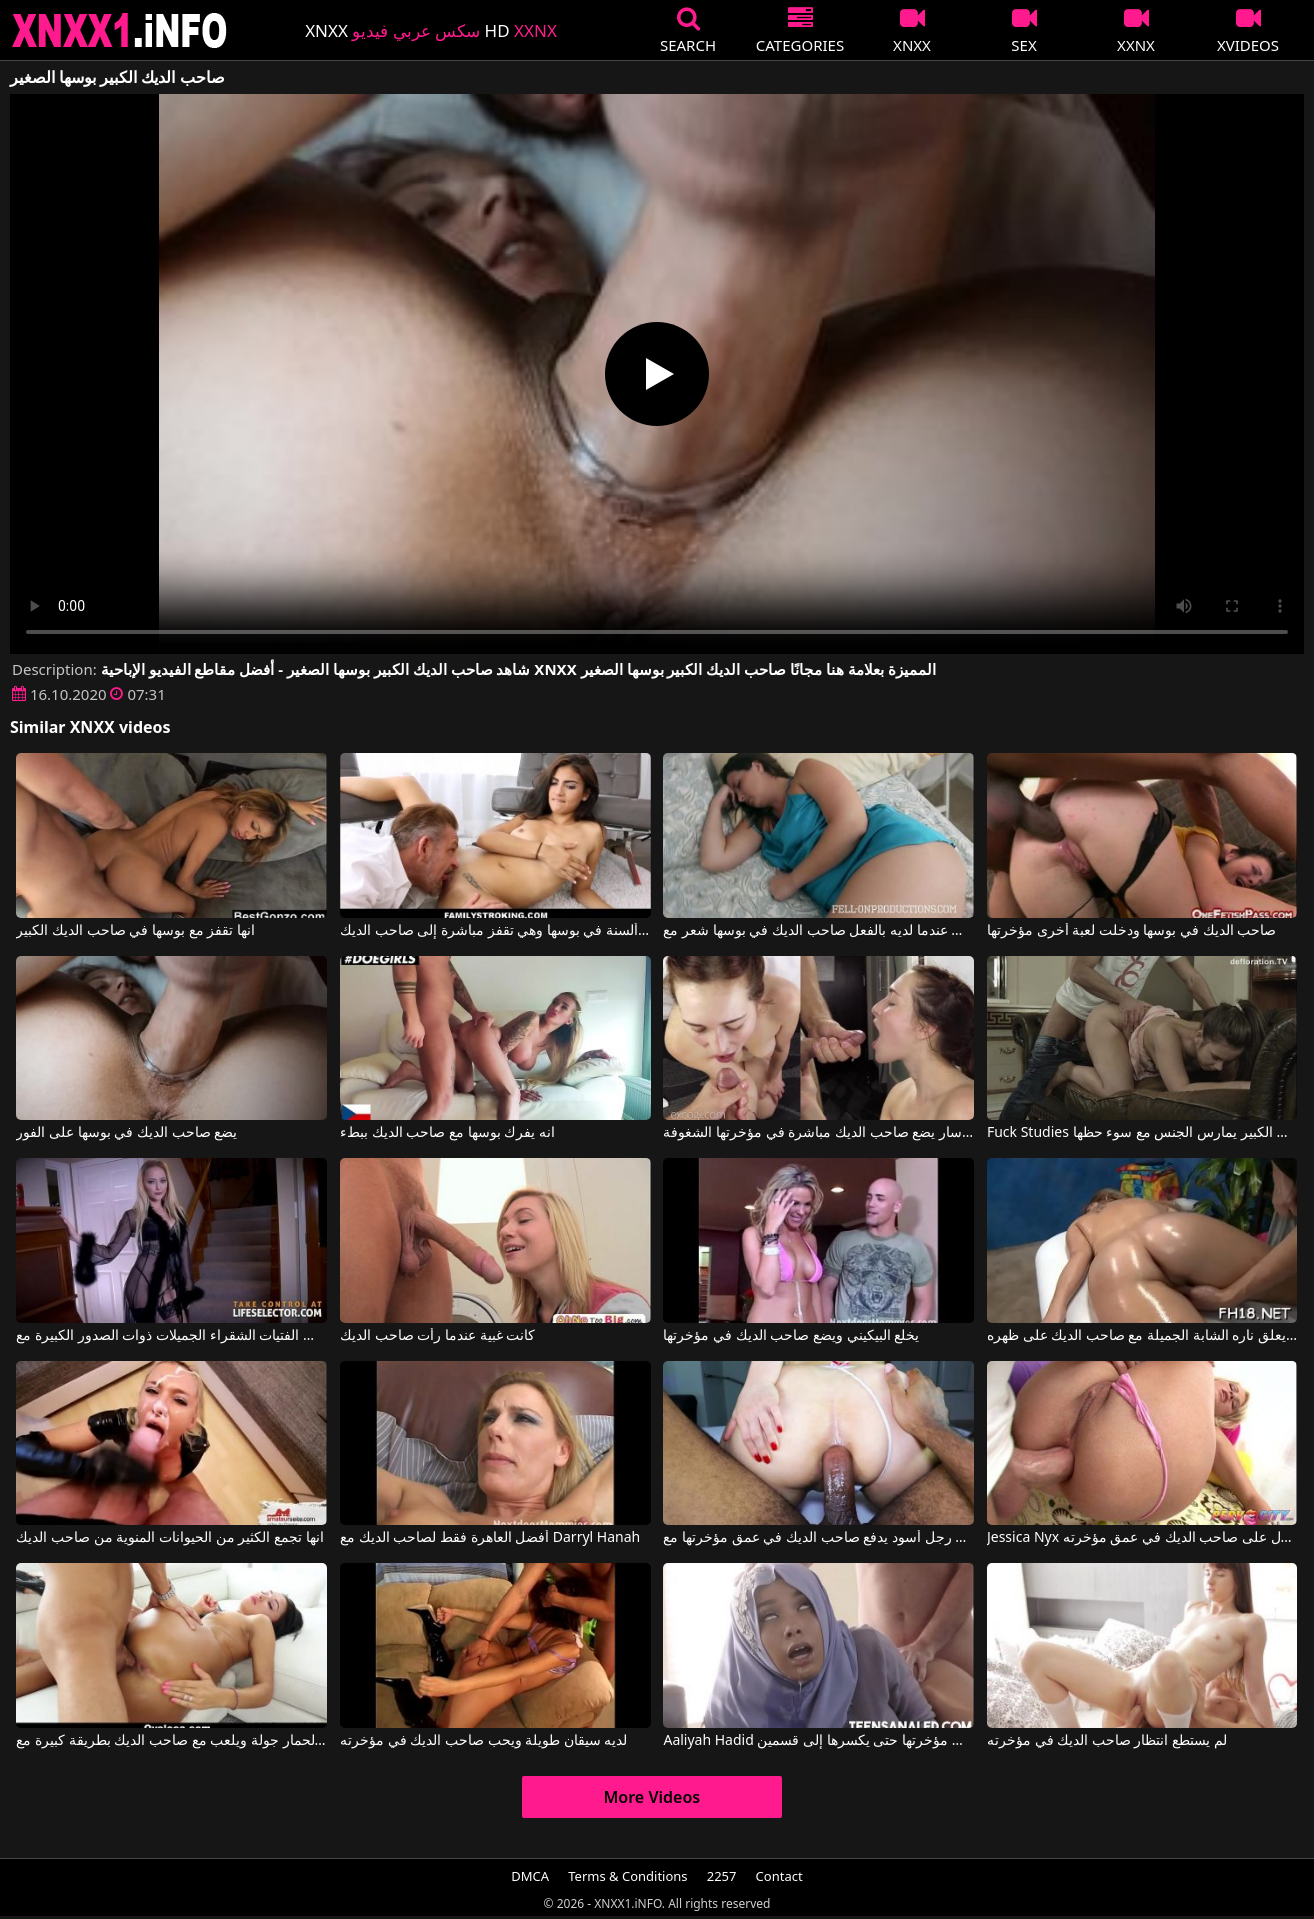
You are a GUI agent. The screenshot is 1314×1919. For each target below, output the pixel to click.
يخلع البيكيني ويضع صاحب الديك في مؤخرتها (791, 1336)
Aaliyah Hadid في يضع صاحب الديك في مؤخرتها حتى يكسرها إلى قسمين (818, 1741)
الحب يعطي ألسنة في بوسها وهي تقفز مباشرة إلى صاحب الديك (495, 931)
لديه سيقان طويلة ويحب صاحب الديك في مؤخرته (483, 1741)
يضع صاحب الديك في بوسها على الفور (126, 1133)
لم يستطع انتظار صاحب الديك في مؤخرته (1107, 1741)
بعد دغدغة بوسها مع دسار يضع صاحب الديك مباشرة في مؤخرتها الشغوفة (818, 1133)
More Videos (652, 1797)
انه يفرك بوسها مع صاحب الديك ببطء (447, 1133)
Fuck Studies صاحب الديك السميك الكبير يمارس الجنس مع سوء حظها (1142, 1133)
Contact (779, 1876)
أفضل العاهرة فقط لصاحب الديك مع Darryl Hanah (490, 1538)
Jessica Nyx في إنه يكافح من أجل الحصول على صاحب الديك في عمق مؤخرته (1142, 1538)
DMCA (530, 1876)
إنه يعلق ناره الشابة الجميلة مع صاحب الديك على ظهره (1142, 1336)
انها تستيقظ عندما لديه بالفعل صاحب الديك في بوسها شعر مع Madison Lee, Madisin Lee (818, 931)
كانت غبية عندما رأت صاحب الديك (437, 1336)
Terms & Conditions (627, 1876)
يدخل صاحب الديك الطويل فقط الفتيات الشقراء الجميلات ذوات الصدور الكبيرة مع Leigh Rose (171, 1336)
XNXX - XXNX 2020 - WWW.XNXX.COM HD (120, 30)
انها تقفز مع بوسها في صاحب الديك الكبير (135, 931)
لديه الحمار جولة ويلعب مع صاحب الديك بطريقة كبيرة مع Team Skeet (171, 1741)
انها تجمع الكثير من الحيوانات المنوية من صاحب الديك (169, 1538)
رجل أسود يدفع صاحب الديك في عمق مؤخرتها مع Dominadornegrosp (818, 1538)
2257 (722, 1876)
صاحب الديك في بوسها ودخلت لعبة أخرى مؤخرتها (1131, 931)
